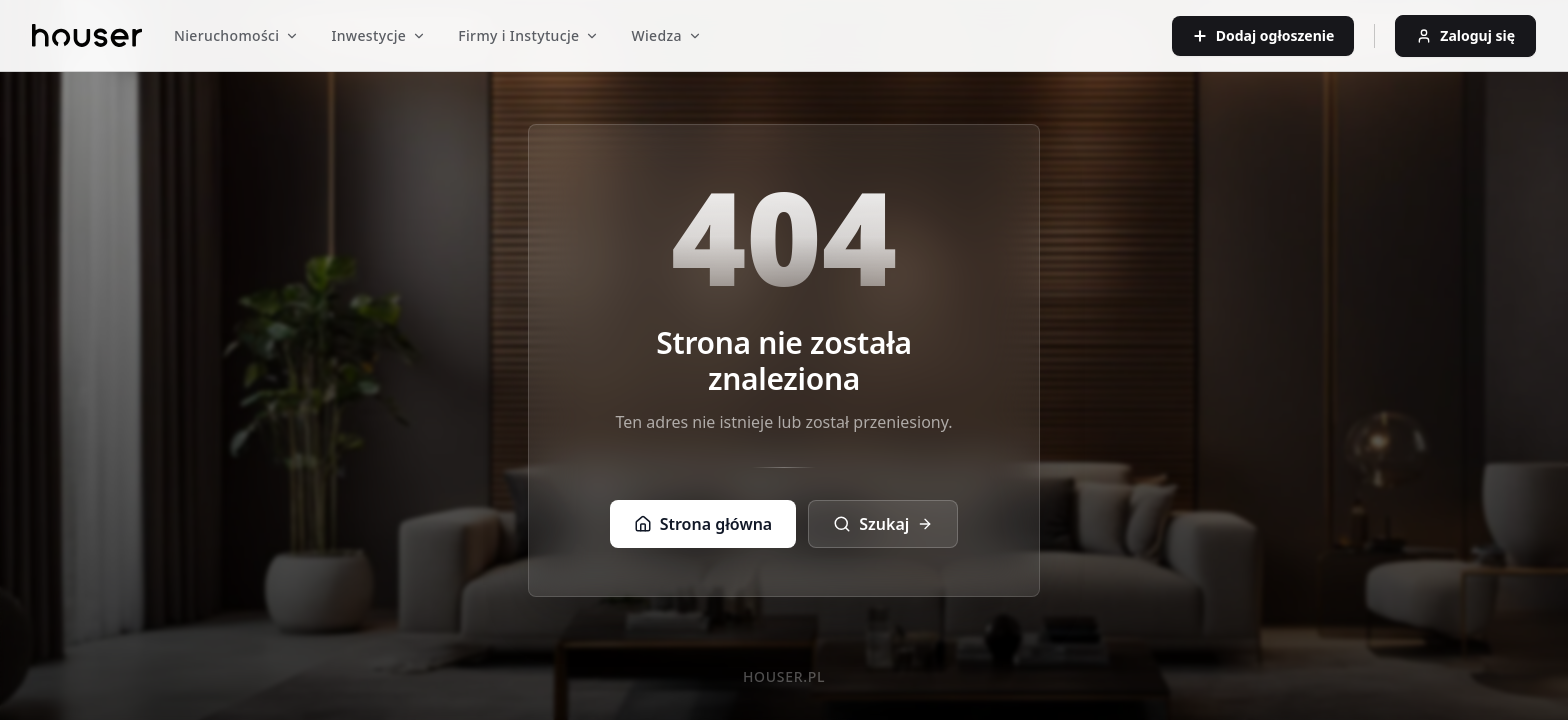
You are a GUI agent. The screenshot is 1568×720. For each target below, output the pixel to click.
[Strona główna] (87, 35)
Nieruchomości (236, 35)
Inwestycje (378, 35)
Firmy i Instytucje (528, 35)
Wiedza (666, 35)
